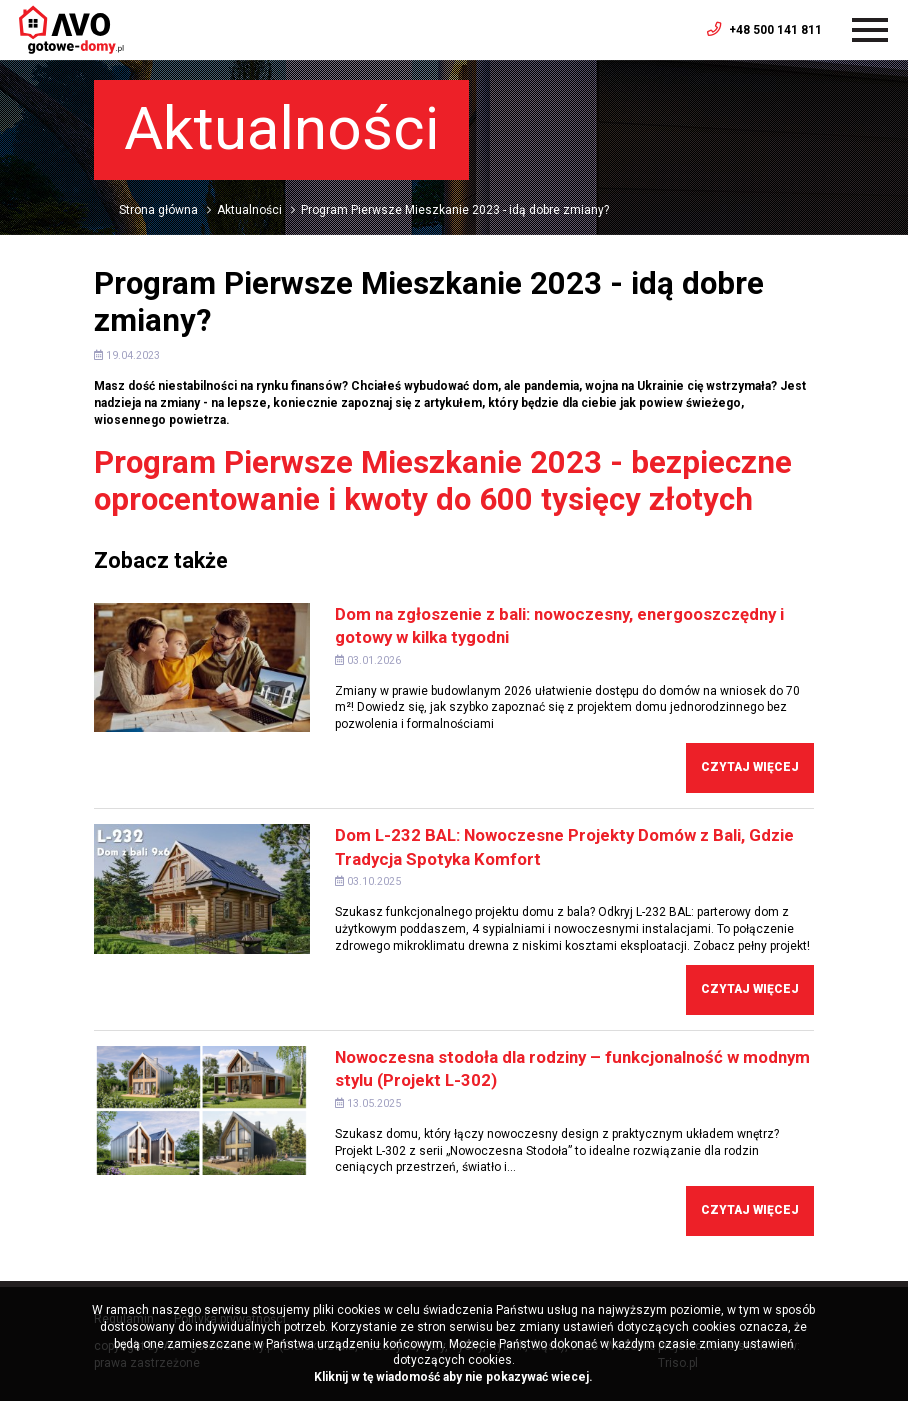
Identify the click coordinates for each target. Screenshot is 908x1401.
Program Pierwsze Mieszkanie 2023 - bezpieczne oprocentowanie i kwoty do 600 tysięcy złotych (443, 481)
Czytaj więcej (750, 767)
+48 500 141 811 (764, 30)
